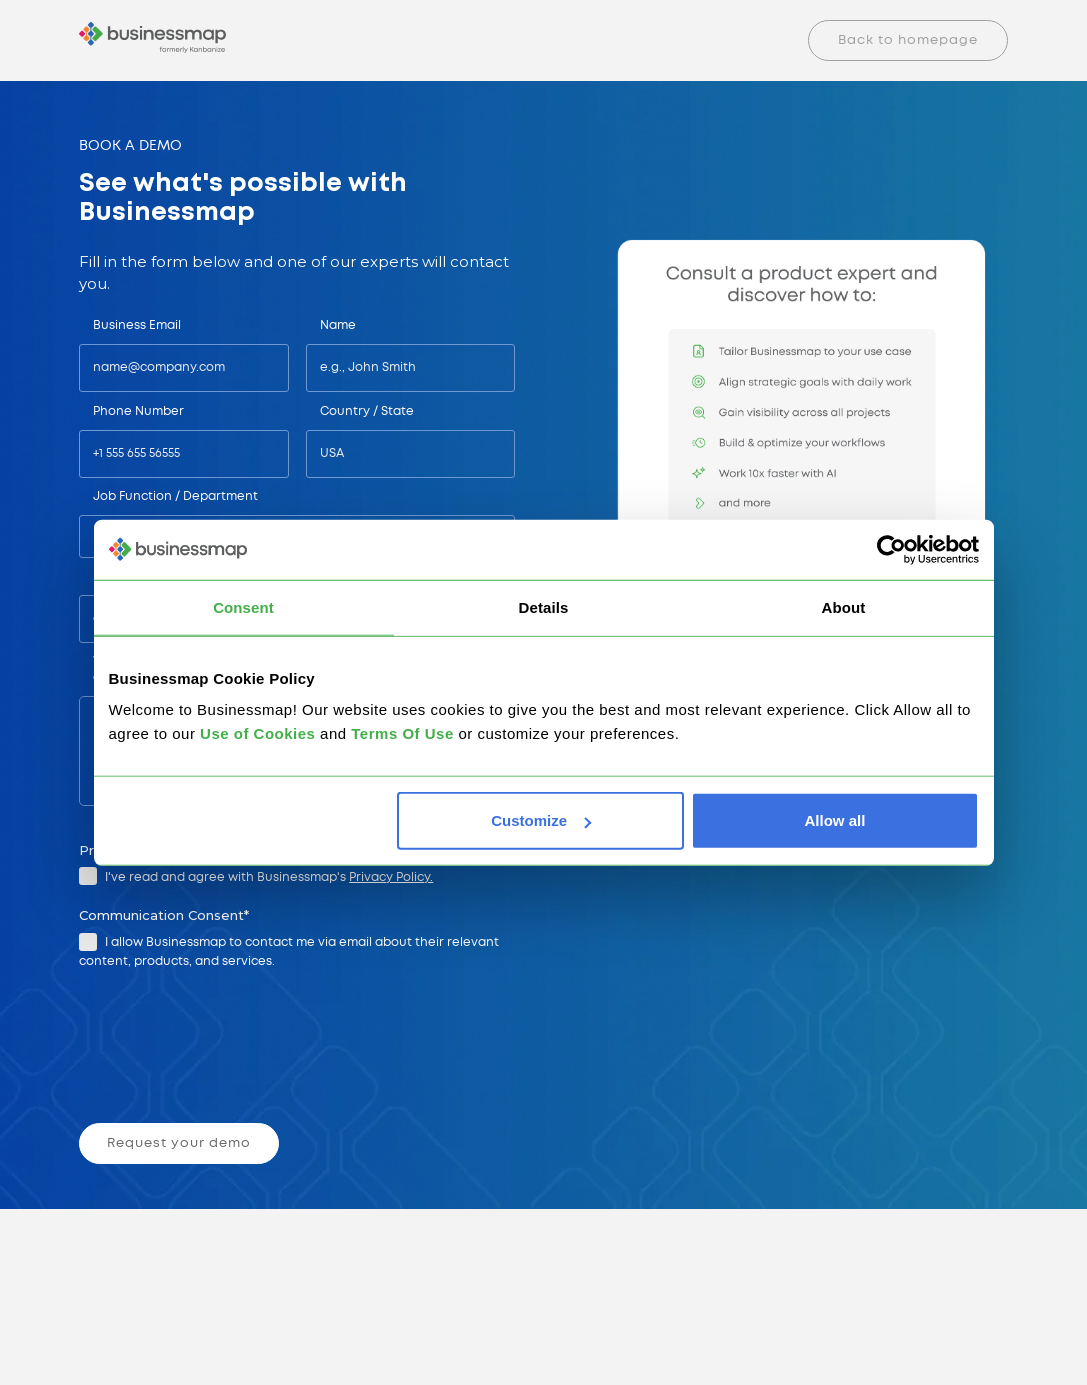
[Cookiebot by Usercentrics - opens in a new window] (891, 549)
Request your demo (179, 1143)
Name (338, 325)
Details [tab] (544, 606)
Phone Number (138, 411)
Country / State (367, 411)
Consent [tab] (243, 606)
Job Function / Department (175, 496)
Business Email (137, 325)
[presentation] (233, 1048)
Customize (541, 820)
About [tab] (844, 606)
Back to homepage (908, 40)
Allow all (835, 820)
